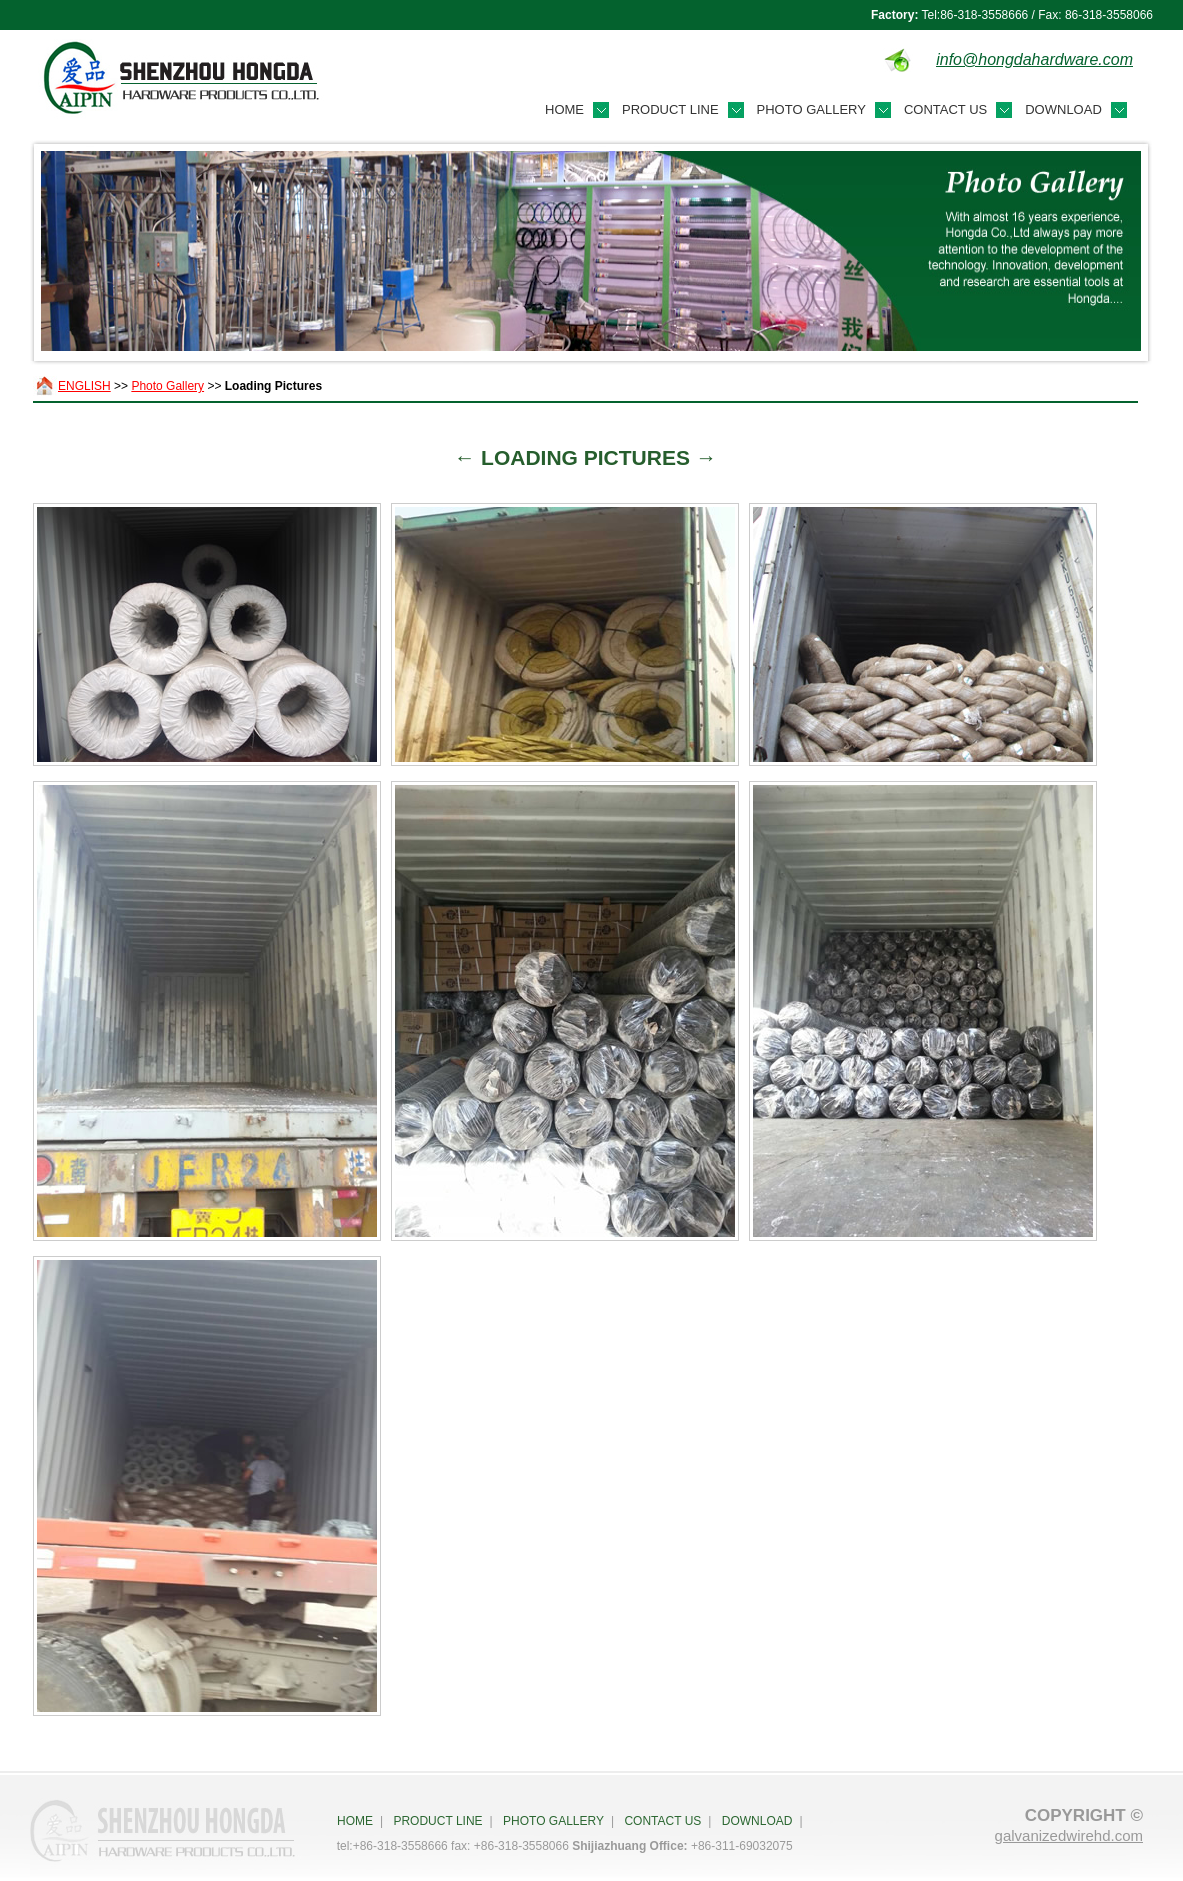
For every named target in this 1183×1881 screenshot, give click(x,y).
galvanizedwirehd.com (1069, 1835)
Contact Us (945, 109)
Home (564, 109)
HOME (355, 1821)
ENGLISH (84, 386)
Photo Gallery (811, 109)
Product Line (670, 109)
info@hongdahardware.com (1034, 59)
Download (1063, 109)
